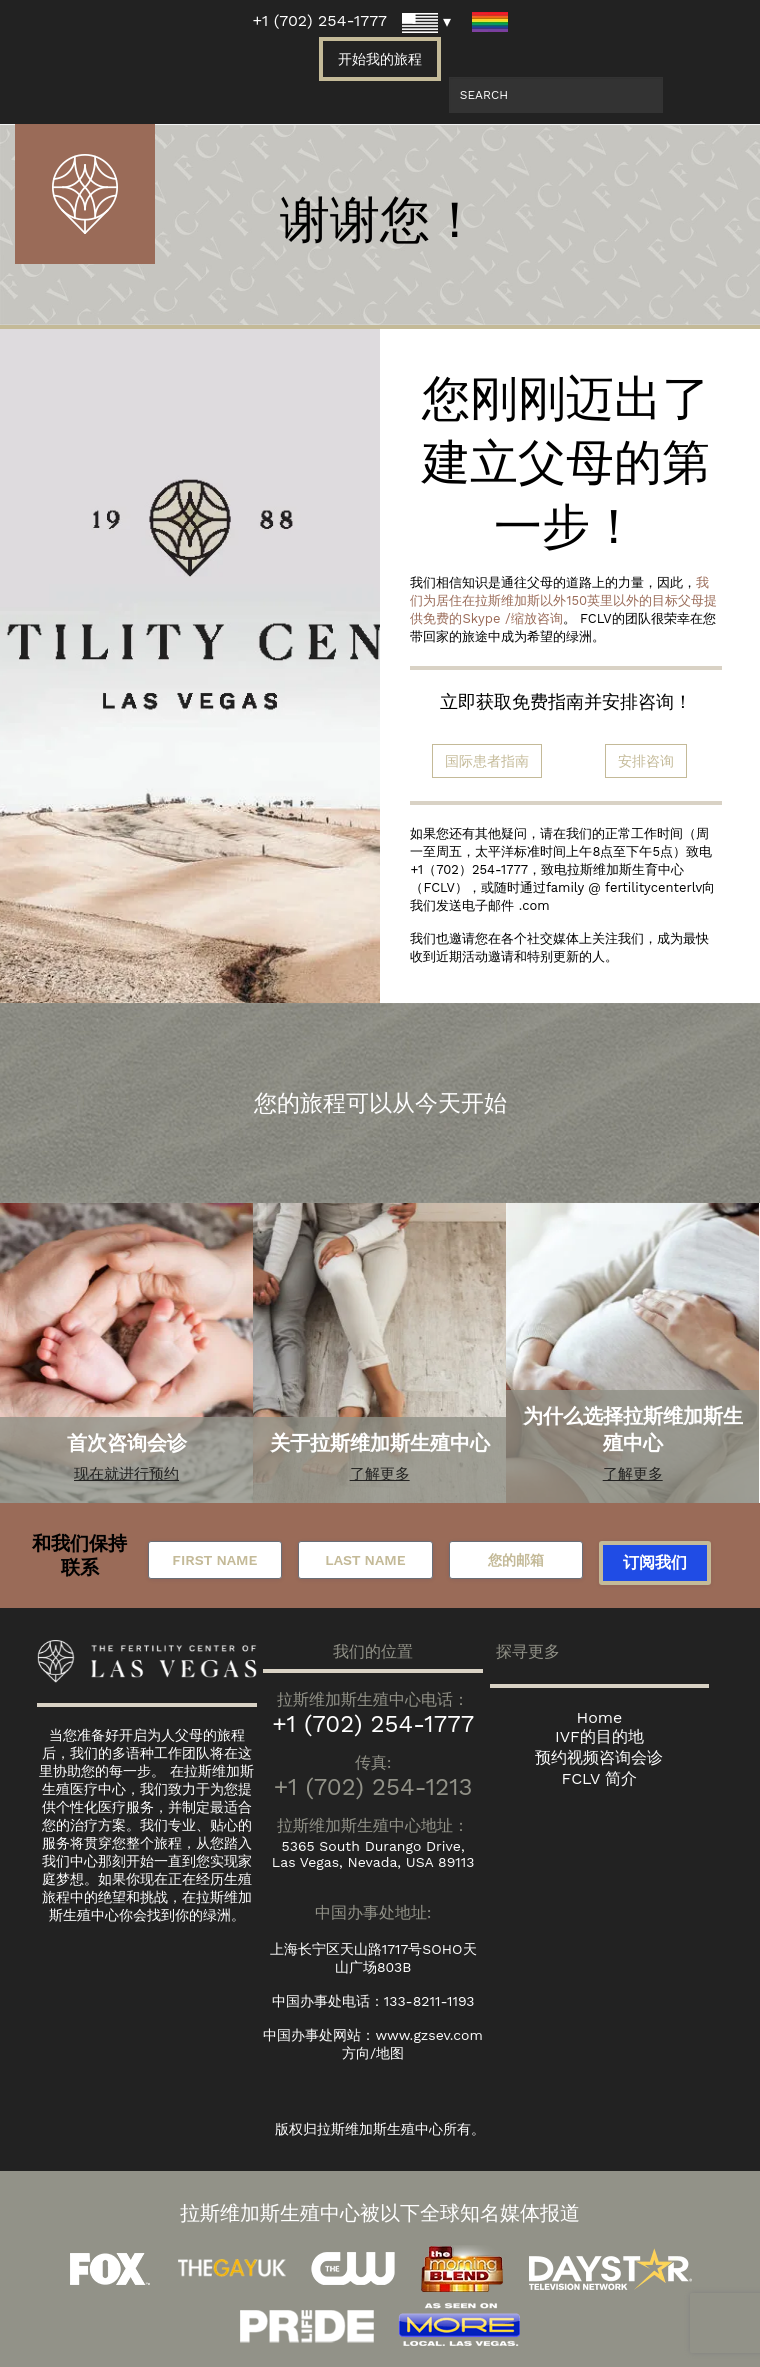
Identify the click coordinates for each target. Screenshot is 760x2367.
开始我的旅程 (380, 59)
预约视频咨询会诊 (599, 1757)
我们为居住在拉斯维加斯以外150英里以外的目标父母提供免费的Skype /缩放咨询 (563, 600)
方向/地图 (373, 2053)
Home (600, 1717)
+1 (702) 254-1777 (319, 20)
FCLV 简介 (600, 1778)
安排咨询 (646, 761)
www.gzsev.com (428, 2035)
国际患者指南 (487, 761)
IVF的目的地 (599, 1736)
